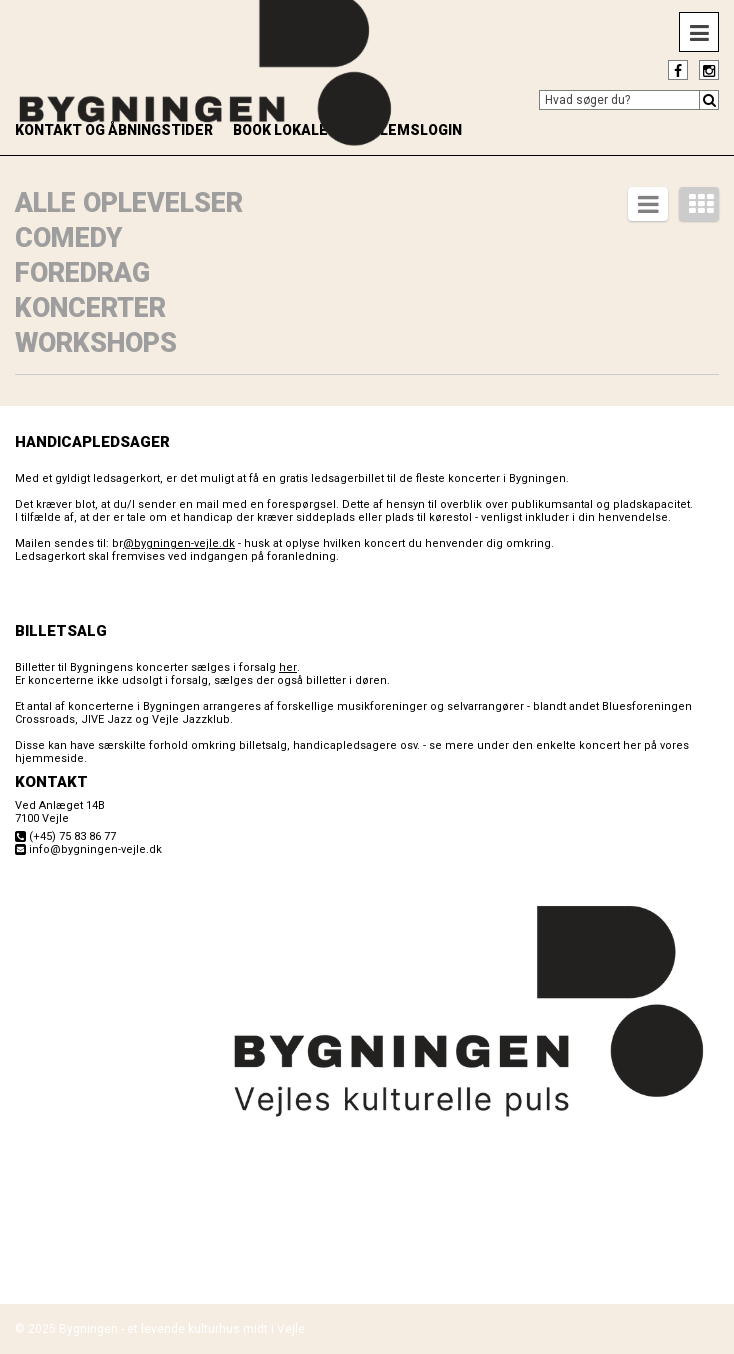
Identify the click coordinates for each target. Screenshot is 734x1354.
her (288, 667)
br (173, 543)
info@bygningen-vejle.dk (95, 849)
